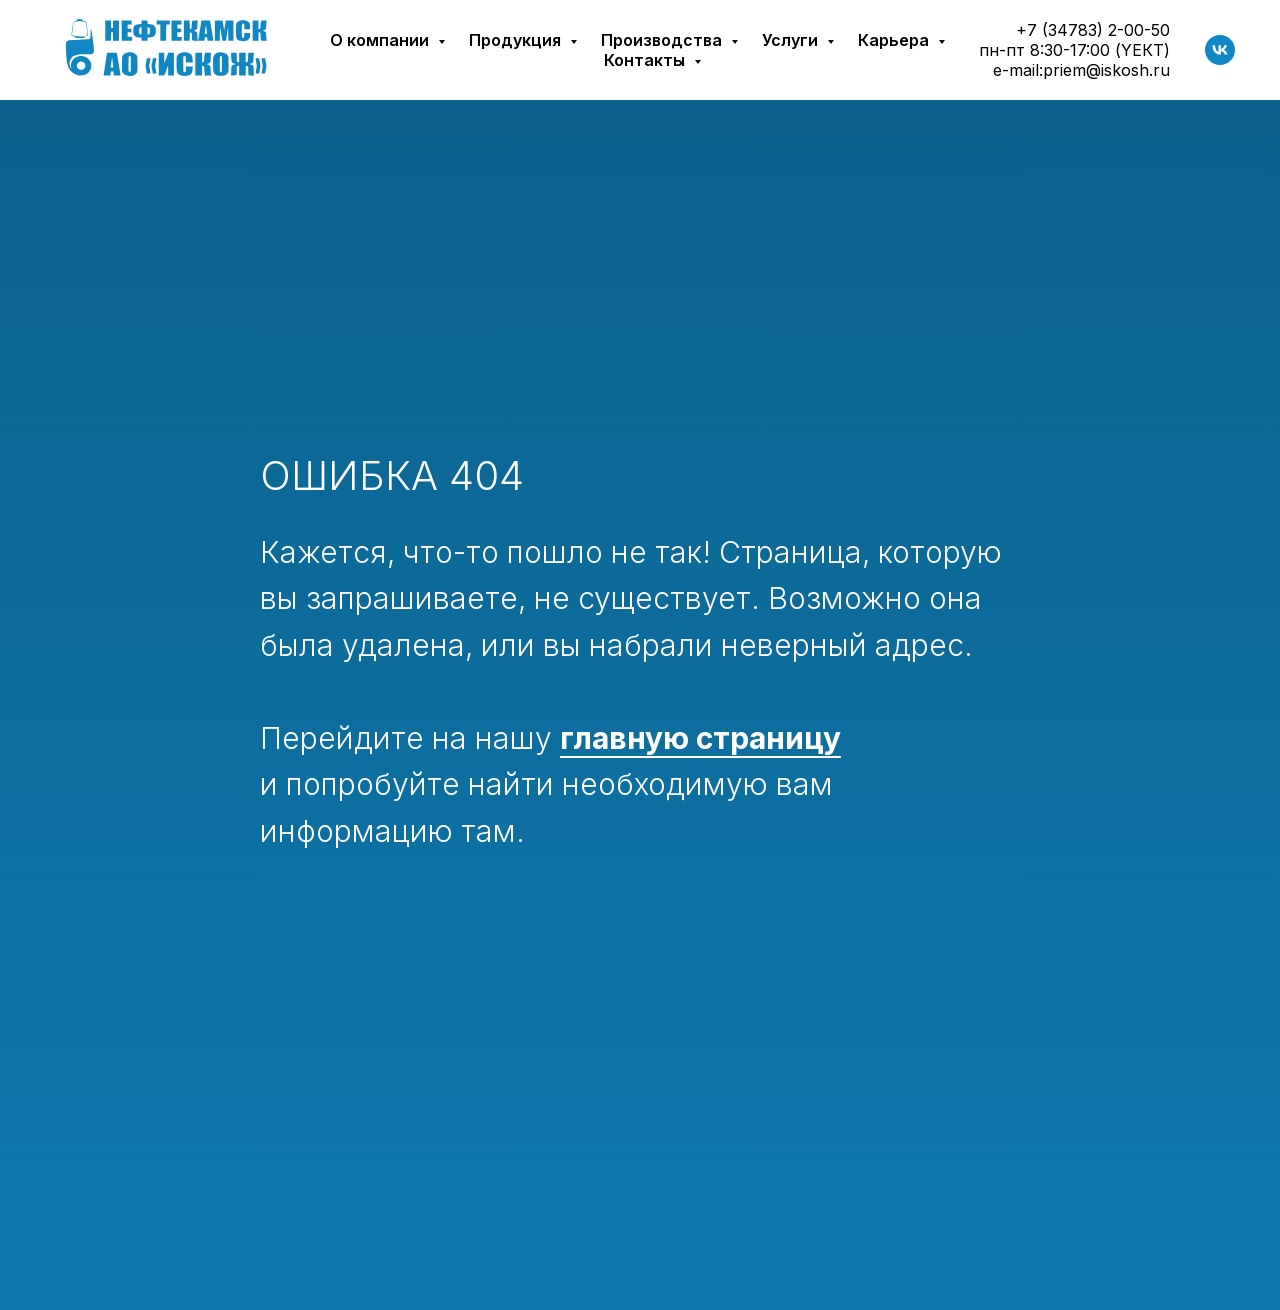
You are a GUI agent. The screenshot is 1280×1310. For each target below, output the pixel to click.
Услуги (792, 40)
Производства (663, 40)
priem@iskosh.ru (1106, 70)
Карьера (895, 40)
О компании (381, 40)
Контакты (646, 60)
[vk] (1220, 50)
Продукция (517, 40)
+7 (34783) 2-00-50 (1093, 30)
